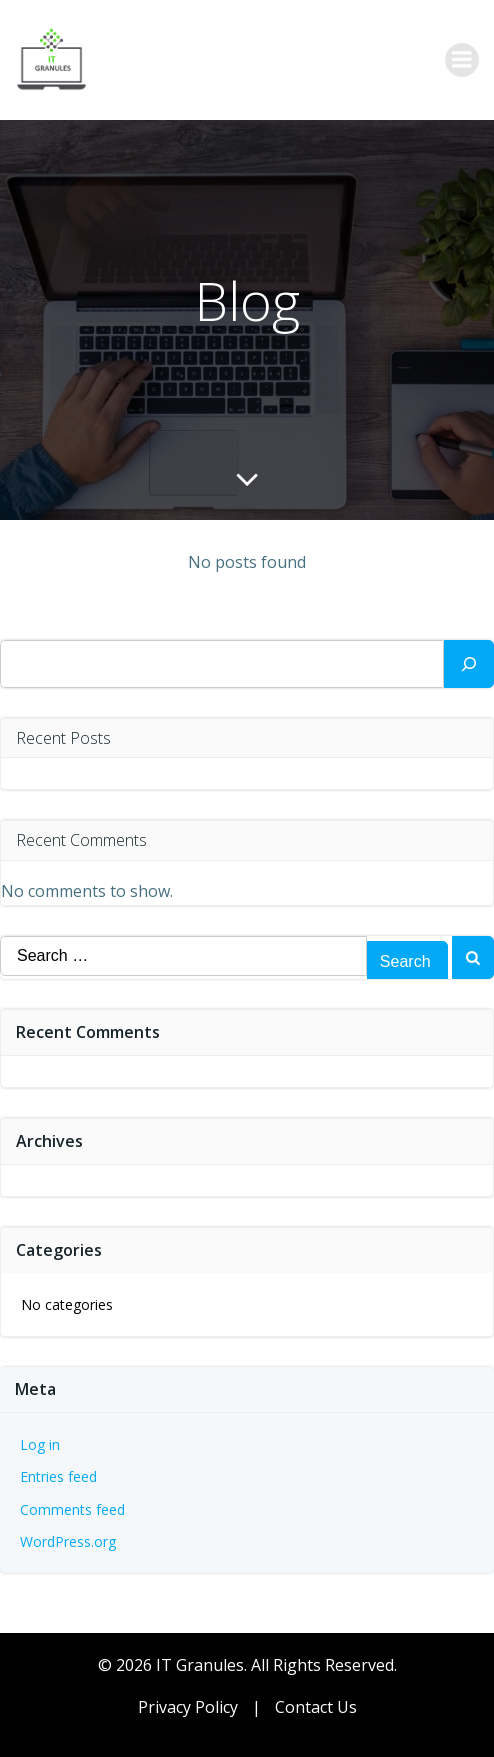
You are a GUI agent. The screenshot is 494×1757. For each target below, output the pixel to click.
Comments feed (72, 1509)
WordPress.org (68, 1541)
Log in (40, 1444)
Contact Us (316, 1707)
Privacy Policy (188, 1707)
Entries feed (58, 1476)
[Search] (469, 664)
